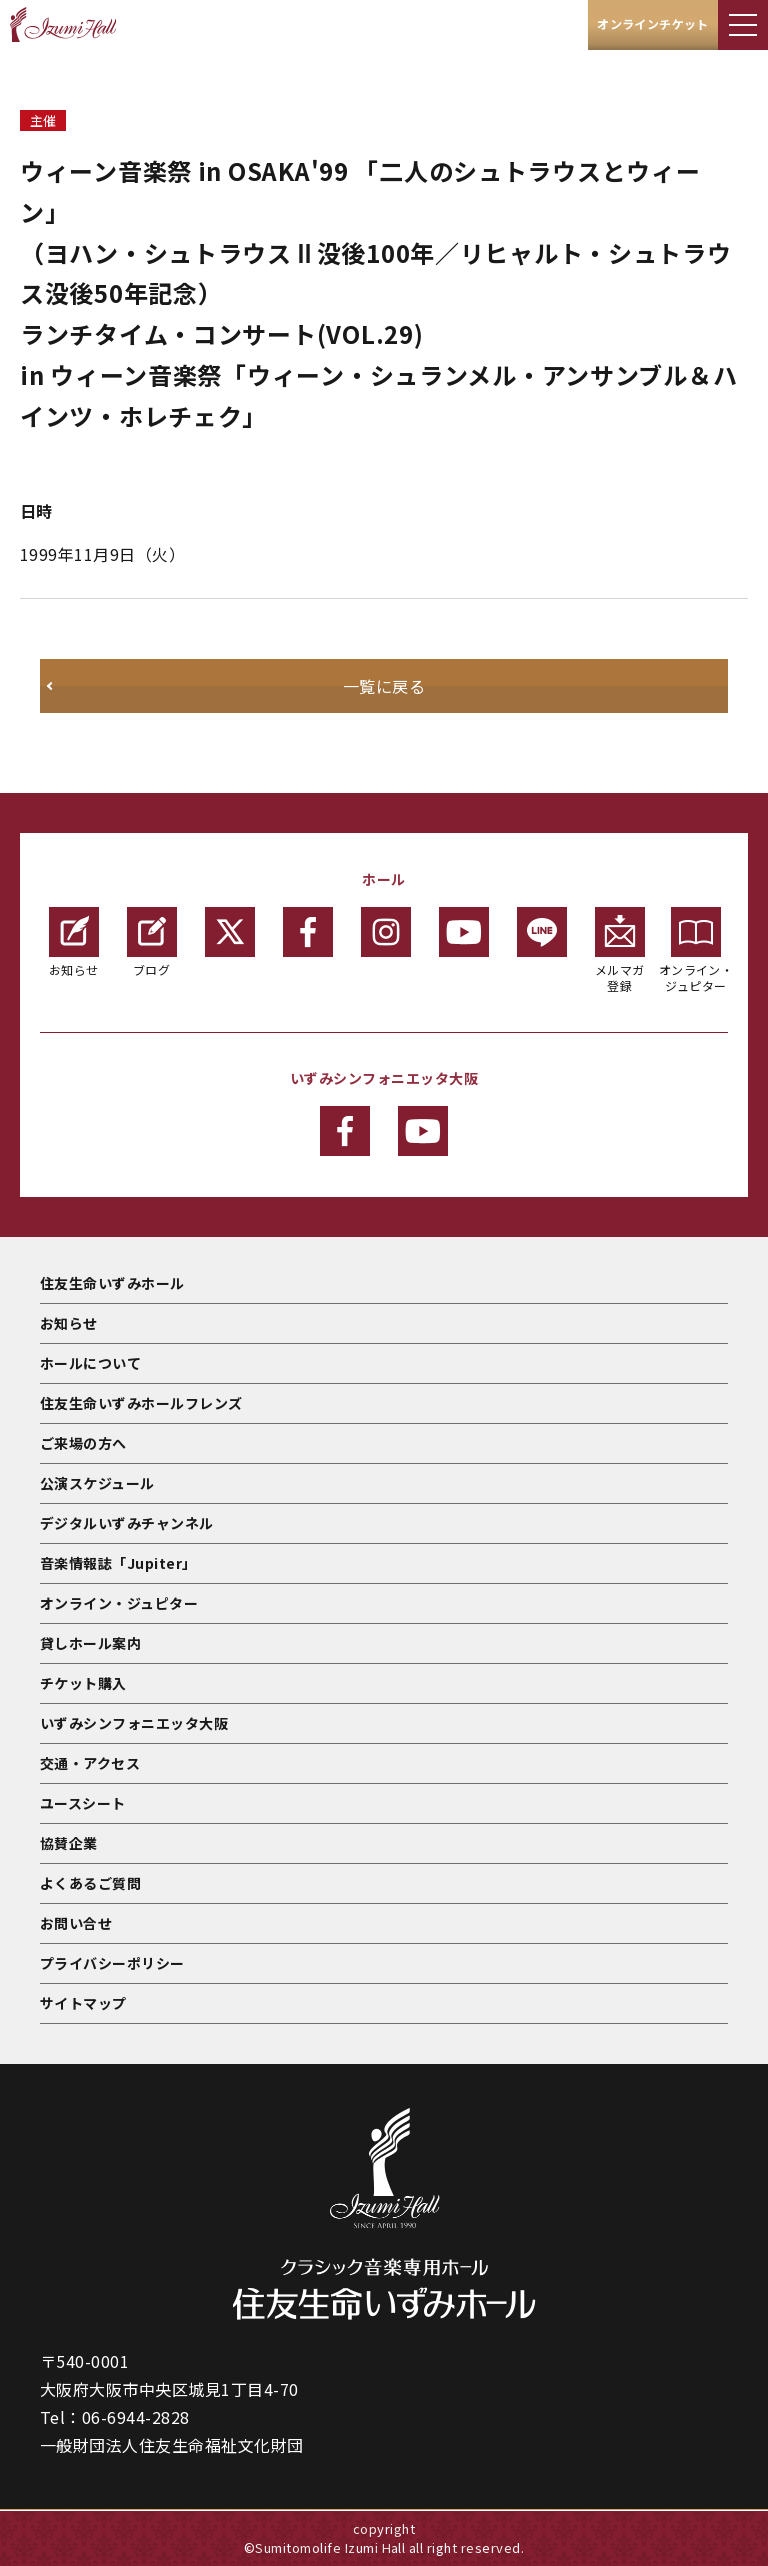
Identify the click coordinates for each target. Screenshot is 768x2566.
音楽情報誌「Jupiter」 (118, 1563)
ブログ (152, 942)
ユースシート (83, 1803)
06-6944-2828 (136, 2417)
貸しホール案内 (90, 1643)
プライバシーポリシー (112, 1963)
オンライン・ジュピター (696, 950)
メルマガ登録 (620, 950)
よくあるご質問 (90, 1883)
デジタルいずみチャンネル (127, 1523)
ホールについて (90, 1363)
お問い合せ (76, 1923)
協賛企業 (69, 1843)
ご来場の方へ (83, 1443)
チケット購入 (83, 1683)
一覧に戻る (384, 686)
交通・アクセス (90, 1763)
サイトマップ (83, 2003)
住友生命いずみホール (112, 1283)
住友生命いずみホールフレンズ (141, 1403)
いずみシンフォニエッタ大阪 (134, 1723)
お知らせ (74, 942)
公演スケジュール (97, 1483)
